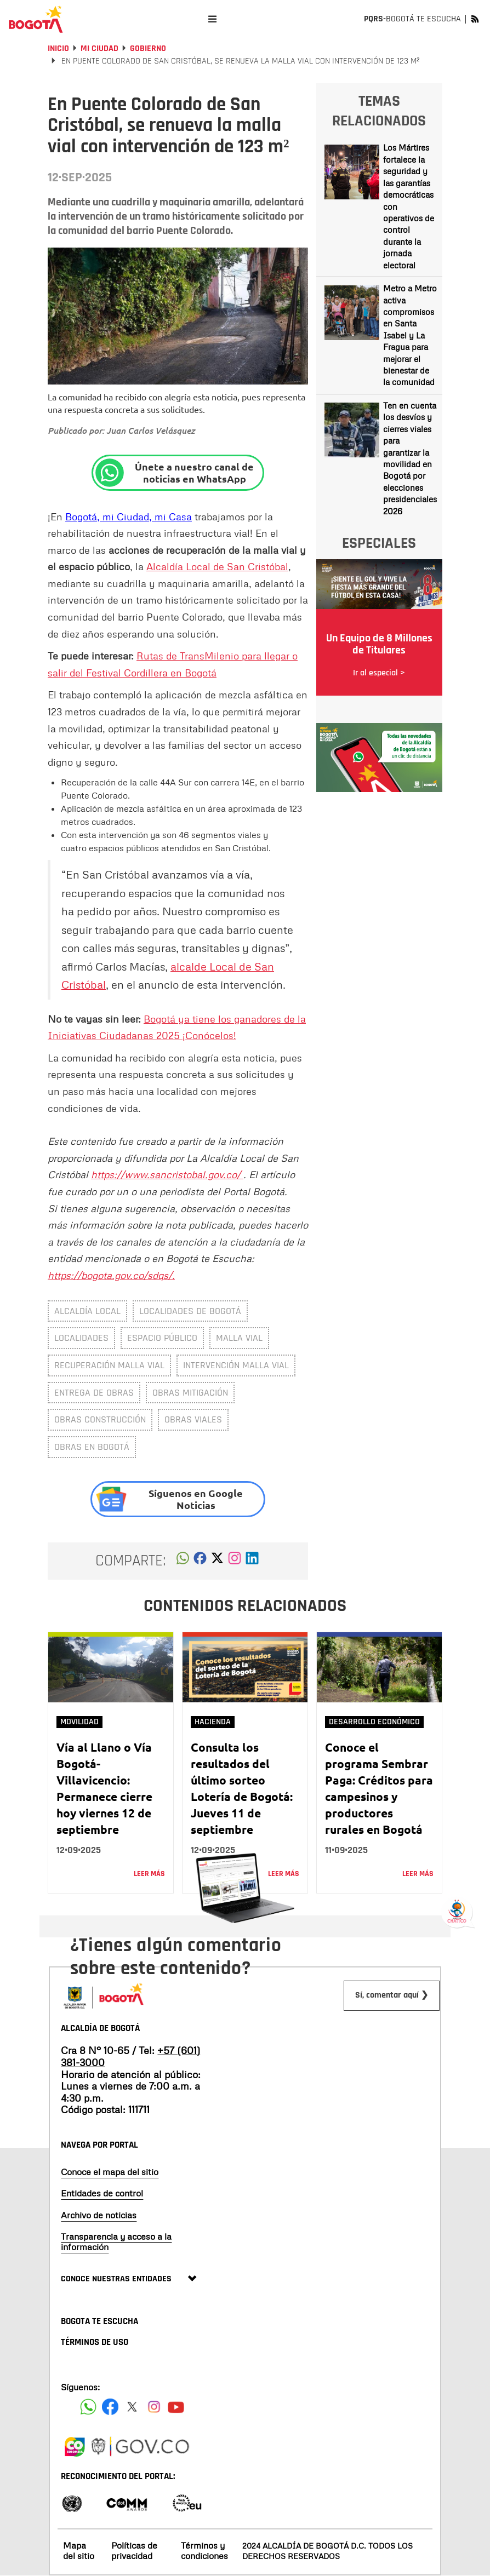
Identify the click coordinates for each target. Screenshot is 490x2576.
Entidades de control (102, 2193)
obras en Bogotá (91, 1447)
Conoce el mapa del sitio (109, 2171)
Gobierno (148, 48)
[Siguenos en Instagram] (154, 2407)
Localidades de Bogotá (190, 1311)
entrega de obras (94, 1392)
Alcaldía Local (87, 1311)
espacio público (162, 1338)
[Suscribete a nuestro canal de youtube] (176, 2407)
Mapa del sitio (78, 2550)
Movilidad (79, 1722)
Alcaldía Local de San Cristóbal (217, 566)
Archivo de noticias (98, 2215)
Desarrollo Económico (374, 1722)
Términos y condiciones (204, 2550)
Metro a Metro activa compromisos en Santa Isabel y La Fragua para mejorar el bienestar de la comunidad (410, 335)
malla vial (239, 1338)
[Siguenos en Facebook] (88, 2407)
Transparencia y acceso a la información (116, 2241)
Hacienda (213, 1722)
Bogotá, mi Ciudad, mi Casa (128, 516)
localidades (81, 1338)
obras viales (193, 1419)
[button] (182, 1561)
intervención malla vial (236, 1365)
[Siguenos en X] (132, 2407)
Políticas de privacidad (134, 2550)
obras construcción (100, 1419)
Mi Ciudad (99, 48)
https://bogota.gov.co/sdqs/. (111, 1275)
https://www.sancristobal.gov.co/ (167, 1174)
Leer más (149, 1874)
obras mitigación (190, 1392)
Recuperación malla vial (109, 1365)
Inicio (58, 48)
